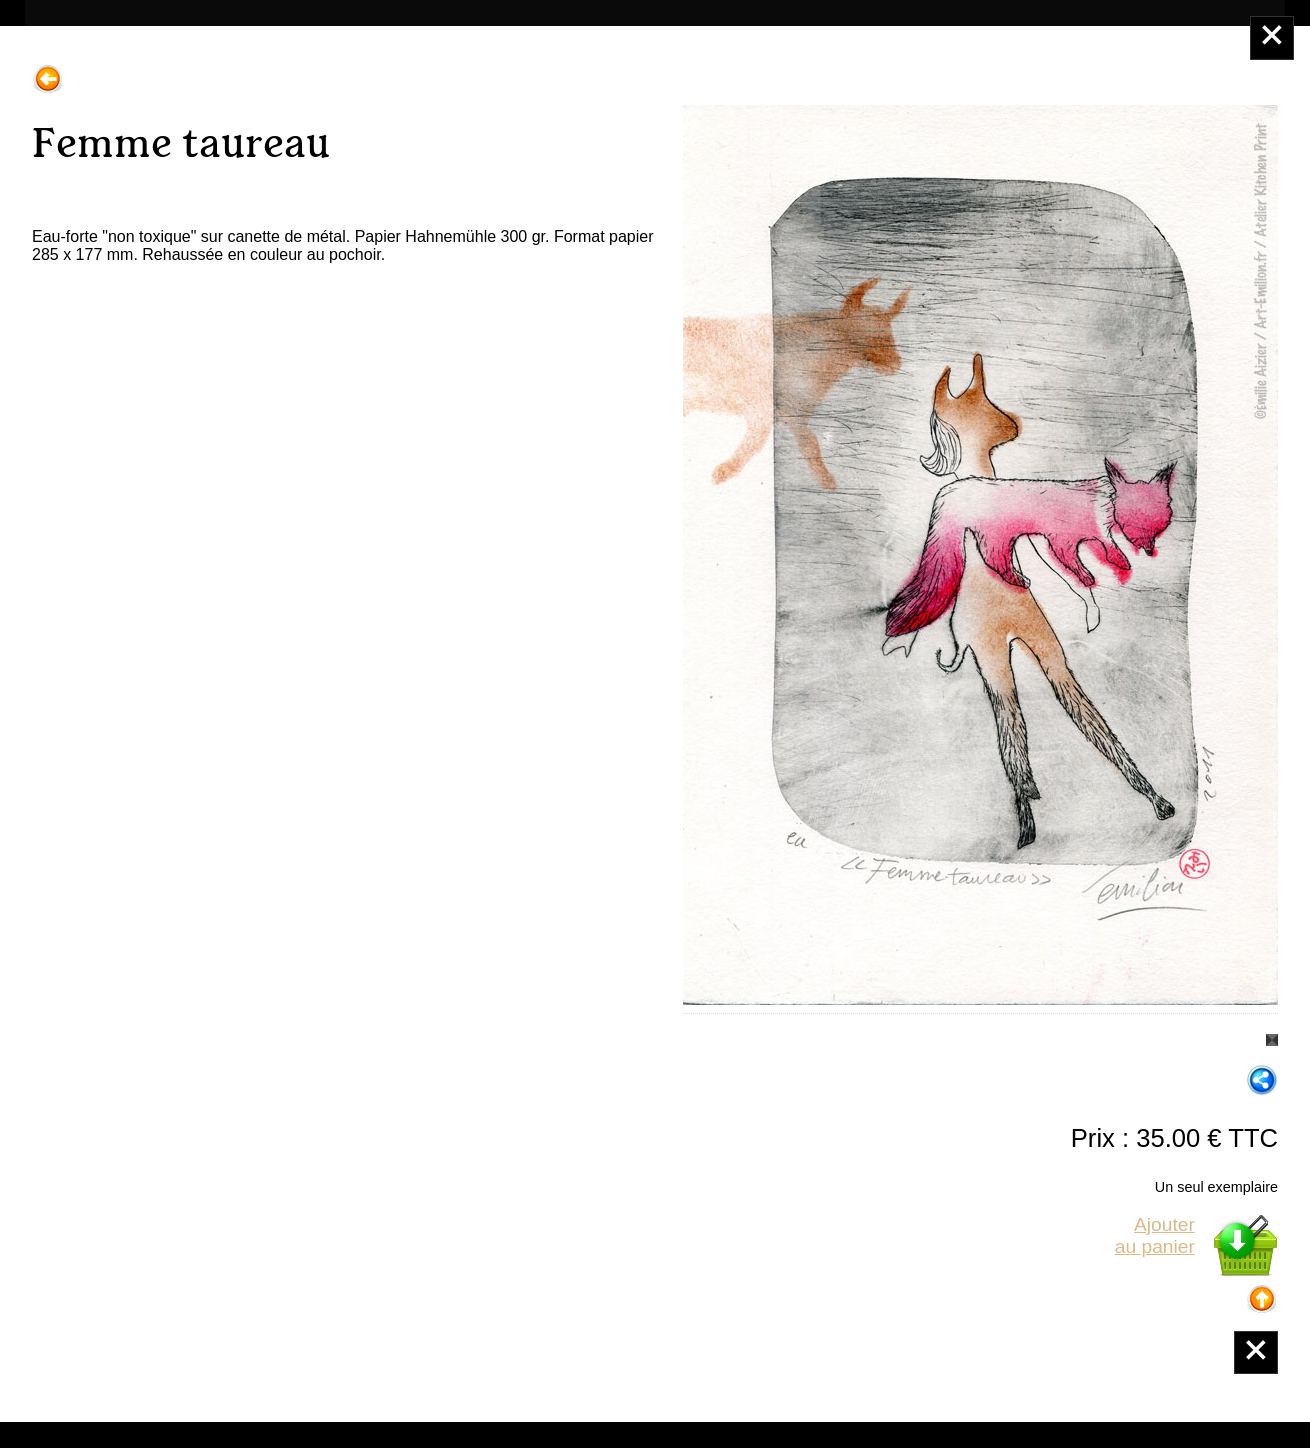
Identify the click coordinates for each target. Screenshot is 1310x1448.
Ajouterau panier (1155, 1235)
